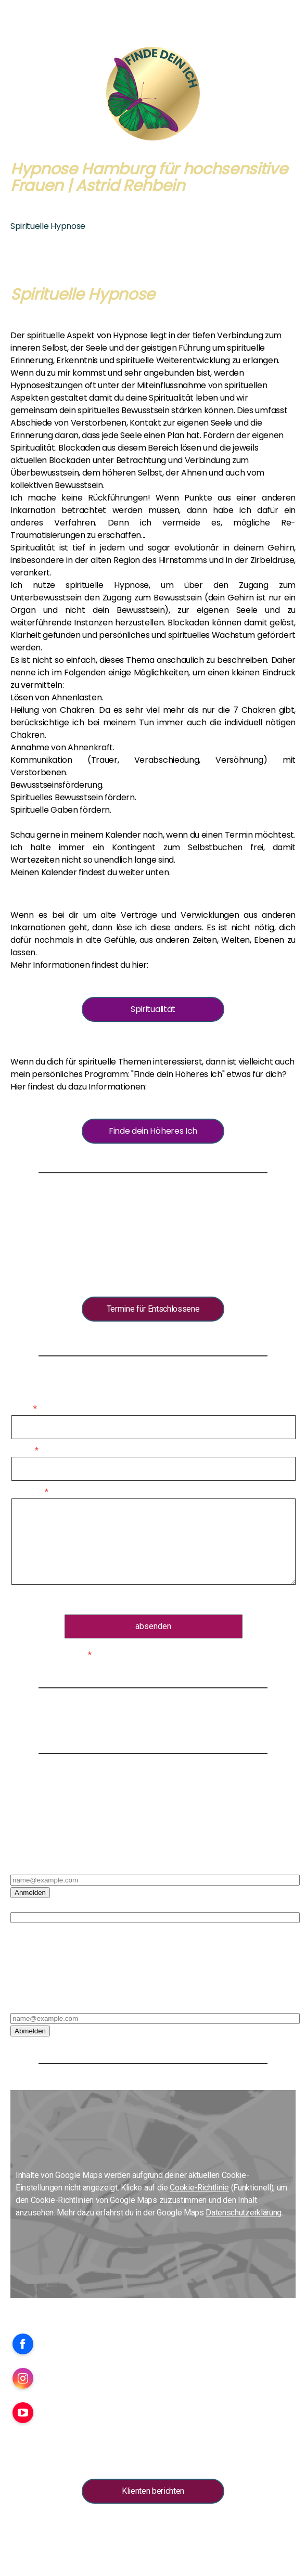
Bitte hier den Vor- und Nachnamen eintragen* (89, 1904)
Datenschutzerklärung (171, 1600)
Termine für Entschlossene (153, 1309)
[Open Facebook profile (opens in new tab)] (22, 2344)
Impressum (26, 2528)
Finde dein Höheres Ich (153, 1131)
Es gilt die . (153, 1600)
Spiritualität (153, 1009)
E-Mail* (23, 1867)
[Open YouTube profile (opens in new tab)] (22, 2412)
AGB (53, 2528)
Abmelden (30, 2031)
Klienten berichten (153, 2491)
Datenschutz (142, 2528)
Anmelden (30, 1892)
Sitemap (227, 2528)
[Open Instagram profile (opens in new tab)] (22, 2378)
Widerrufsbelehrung (92, 2528)
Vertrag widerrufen (45, 2539)
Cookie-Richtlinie (199, 2188)
